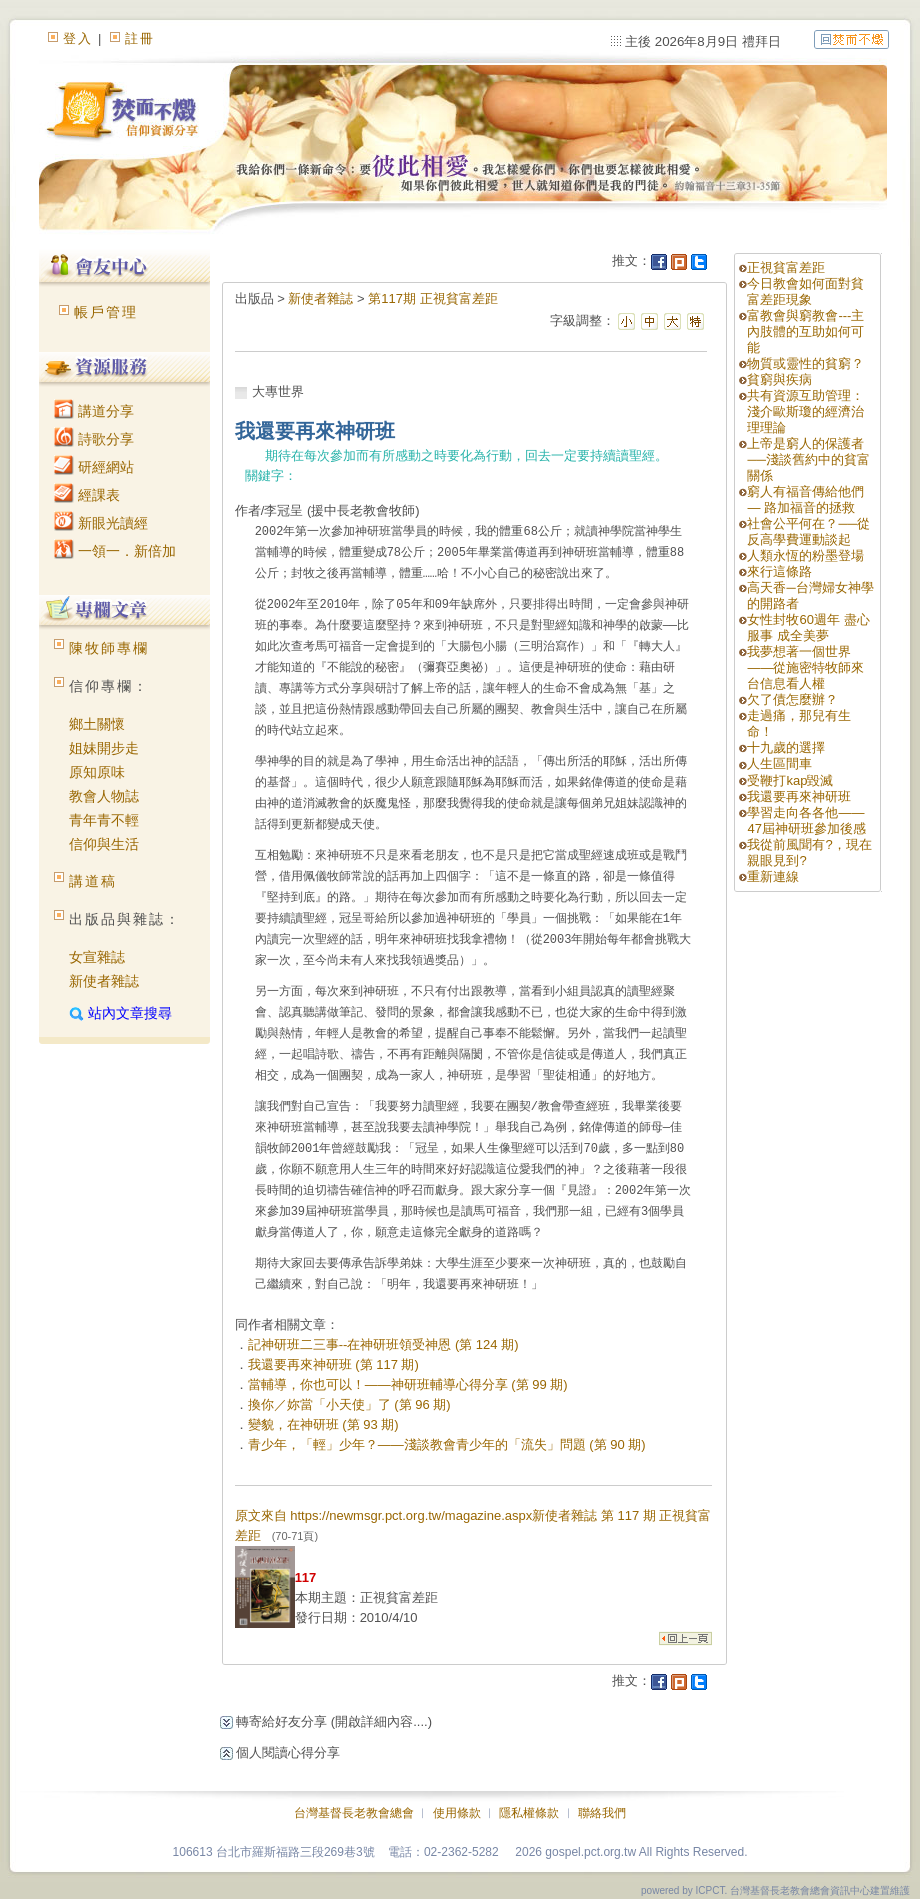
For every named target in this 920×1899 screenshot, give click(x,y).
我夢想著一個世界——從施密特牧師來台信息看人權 (805, 667)
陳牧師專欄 (109, 648)
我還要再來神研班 (799, 796)
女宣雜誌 (97, 957)
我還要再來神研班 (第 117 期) (333, 1364)
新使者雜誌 (104, 981)
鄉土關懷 (97, 724)
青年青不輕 (104, 820)
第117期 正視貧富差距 (432, 298)
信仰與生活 (104, 844)
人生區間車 (779, 763)
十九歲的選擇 (786, 747)
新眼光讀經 (101, 523)
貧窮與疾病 (779, 379)
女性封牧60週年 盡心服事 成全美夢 (808, 627)
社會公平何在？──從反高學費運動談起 (808, 531)
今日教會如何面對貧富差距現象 (805, 291)
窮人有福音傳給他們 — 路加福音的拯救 (805, 499)
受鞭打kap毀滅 (790, 780)
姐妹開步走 (104, 748)
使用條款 (457, 1813)
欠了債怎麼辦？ (792, 699)
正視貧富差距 (786, 267)
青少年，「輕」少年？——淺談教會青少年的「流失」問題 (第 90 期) (447, 1444)
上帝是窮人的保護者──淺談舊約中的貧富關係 (808, 459)
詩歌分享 (94, 439)
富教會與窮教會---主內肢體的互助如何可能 (805, 331)
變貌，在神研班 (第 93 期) (323, 1424)
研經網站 (94, 467)
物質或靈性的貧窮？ (805, 363)
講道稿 (93, 881)
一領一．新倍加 (115, 551)
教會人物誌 (104, 796)
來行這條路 (779, 571)
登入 (78, 38)
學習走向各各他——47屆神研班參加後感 (806, 820)
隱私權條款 (529, 1813)
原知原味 (97, 772)
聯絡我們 (602, 1813)
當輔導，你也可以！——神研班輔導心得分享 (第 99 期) (408, 1384)
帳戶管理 (106, 312)
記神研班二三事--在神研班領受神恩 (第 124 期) (383, 1344)
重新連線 (773, 876)
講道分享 (94, 411)
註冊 (140, 38)
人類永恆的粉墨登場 (805, 555)
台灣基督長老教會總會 (354, 1813)
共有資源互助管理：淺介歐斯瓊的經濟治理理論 (805, 411)
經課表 (87, 495)
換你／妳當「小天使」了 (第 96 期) (349, 1404)
